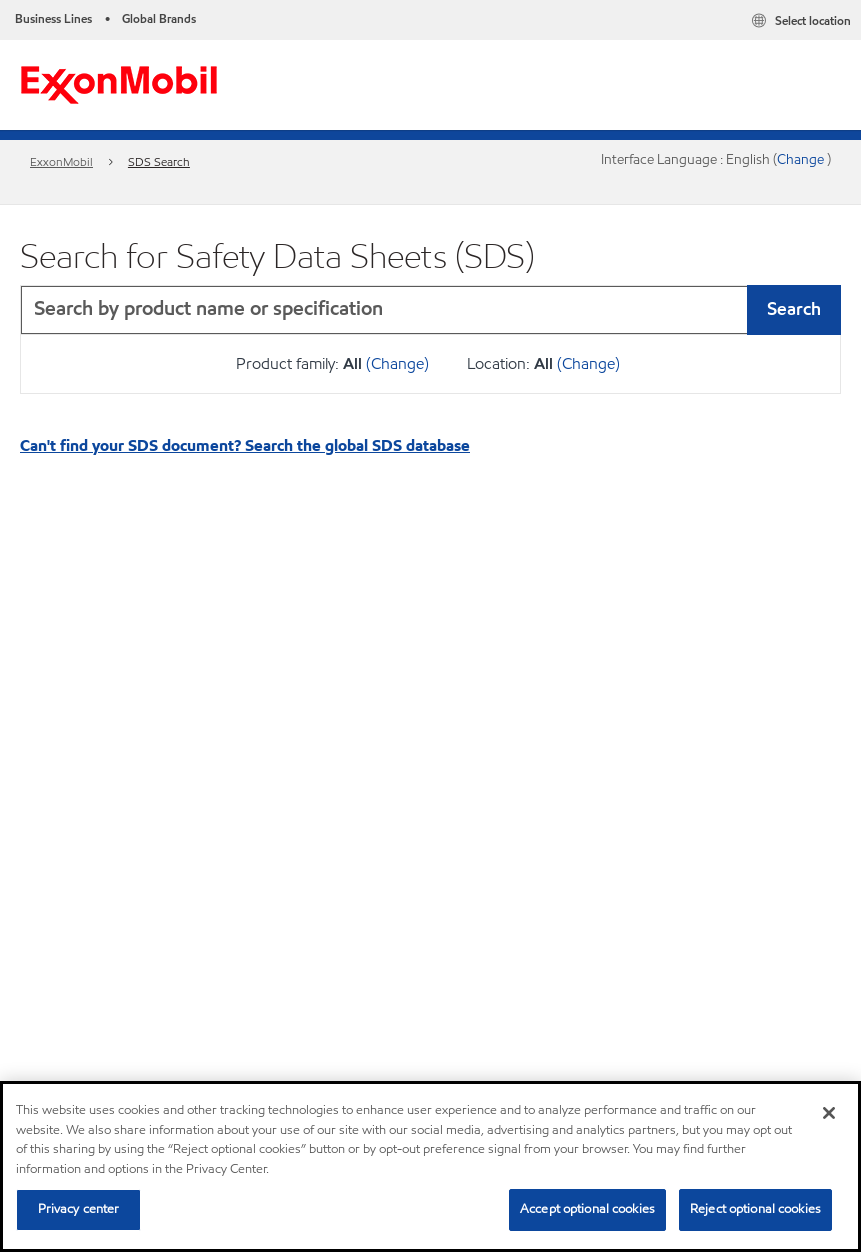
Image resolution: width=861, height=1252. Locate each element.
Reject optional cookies (755, 1209)
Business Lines (53, 18)
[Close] (829, 1113)
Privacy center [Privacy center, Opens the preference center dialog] (79, 1209)
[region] (430, 1166)
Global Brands (159, 18)
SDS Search (159, 161)
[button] (821, 310)
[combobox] (430, 310)
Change (802, 159)
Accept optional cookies (587, 1209)
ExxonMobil (61, 161)
